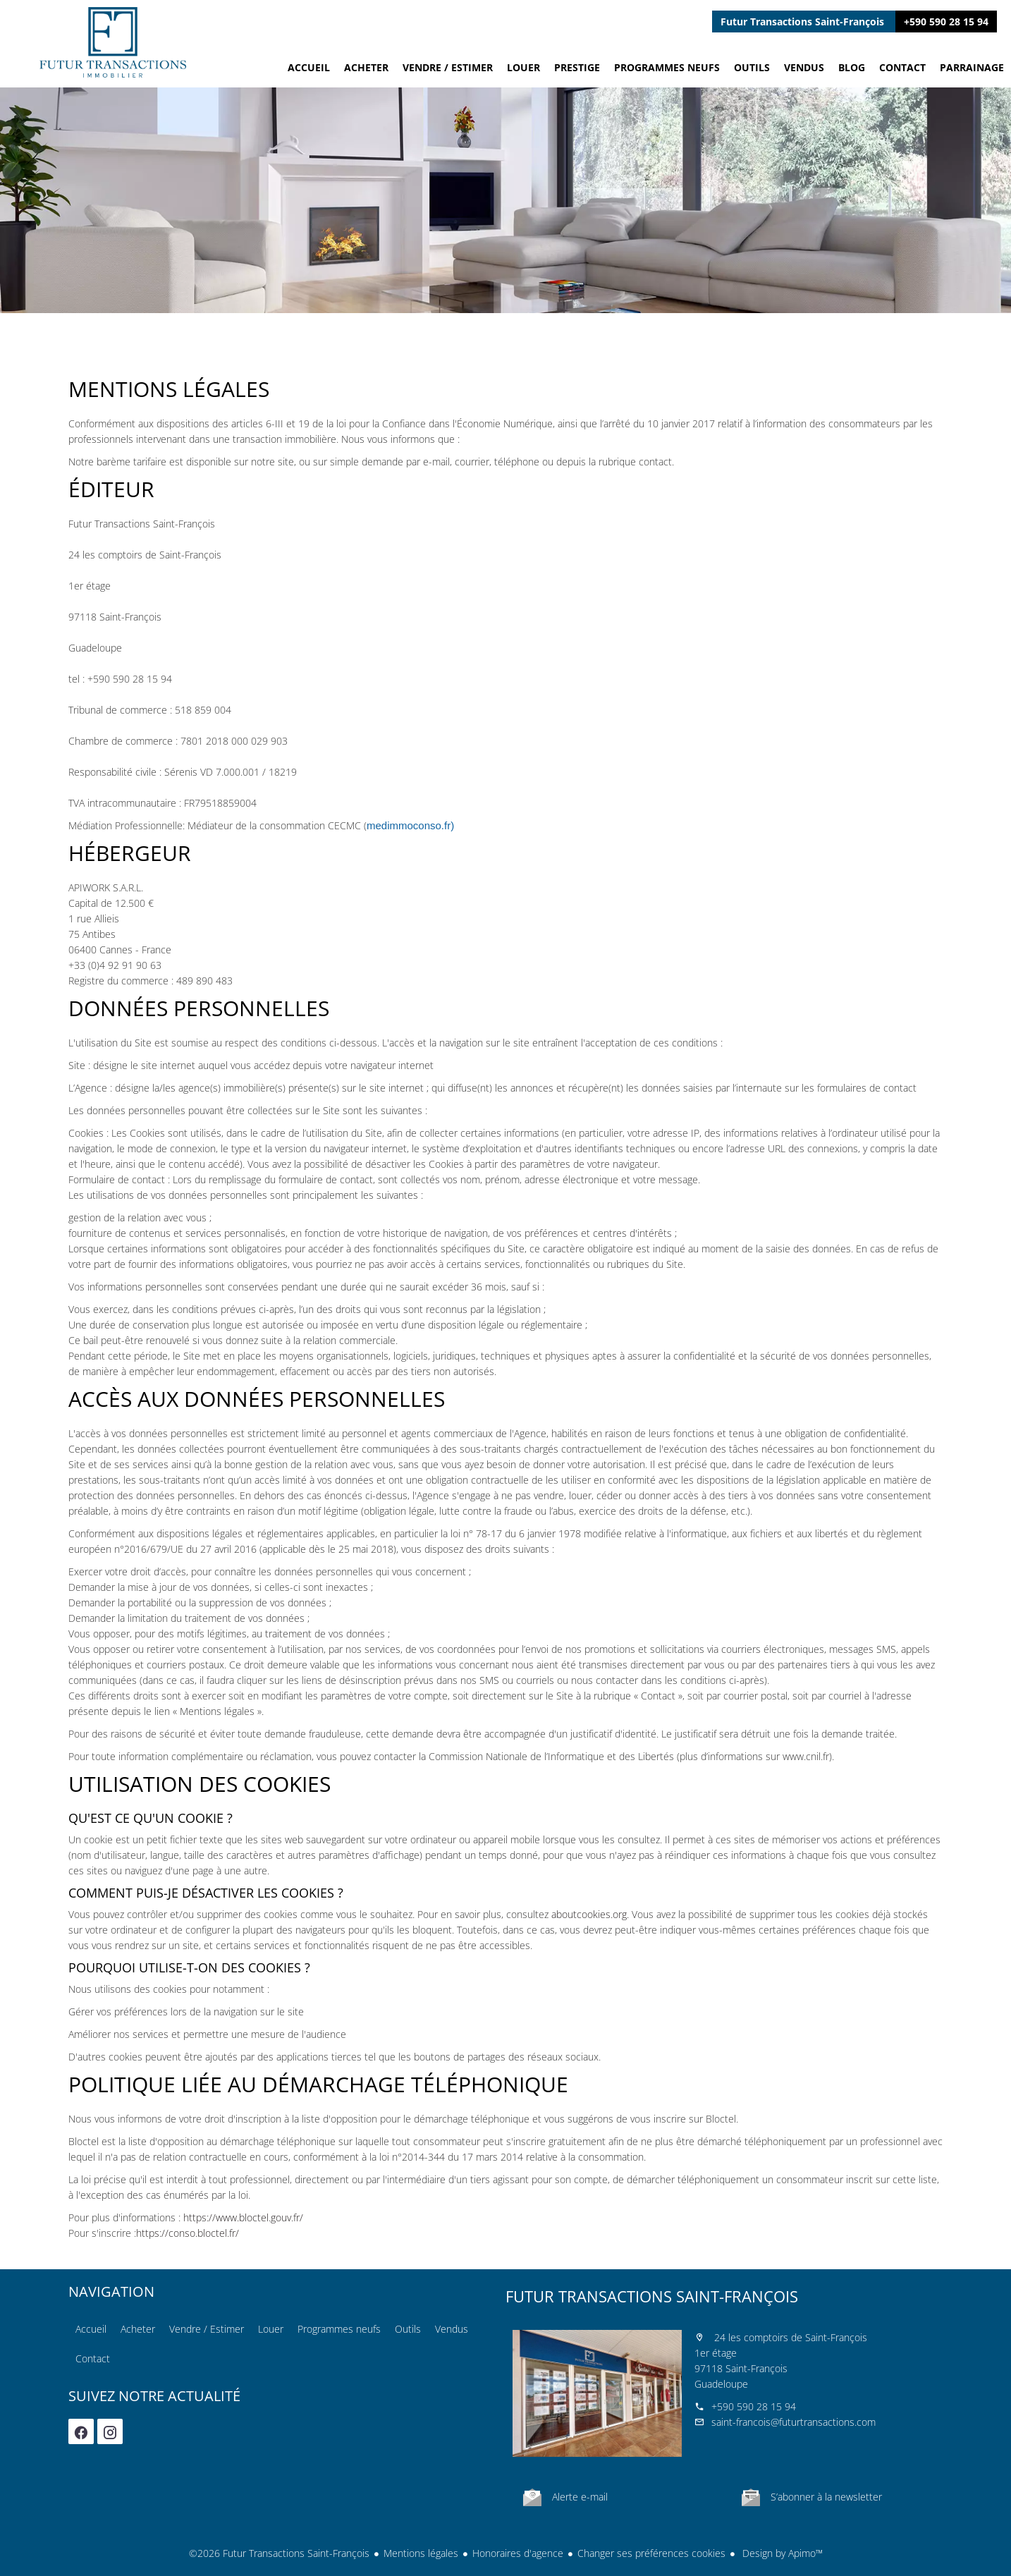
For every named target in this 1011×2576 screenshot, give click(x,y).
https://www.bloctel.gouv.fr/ (243, 2217)
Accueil (113, 42)
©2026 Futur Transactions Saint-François (279, 2553)
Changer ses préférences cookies (651, 2553)
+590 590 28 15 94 (946, 21)
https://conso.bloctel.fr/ (187, 2233)
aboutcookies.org (589, 1914)
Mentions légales (421, 2553)
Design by (781, 2553)
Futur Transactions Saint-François (652, 2296)
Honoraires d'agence (517, 2553)
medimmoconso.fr (409, 825)
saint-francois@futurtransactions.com (793, 2422)
